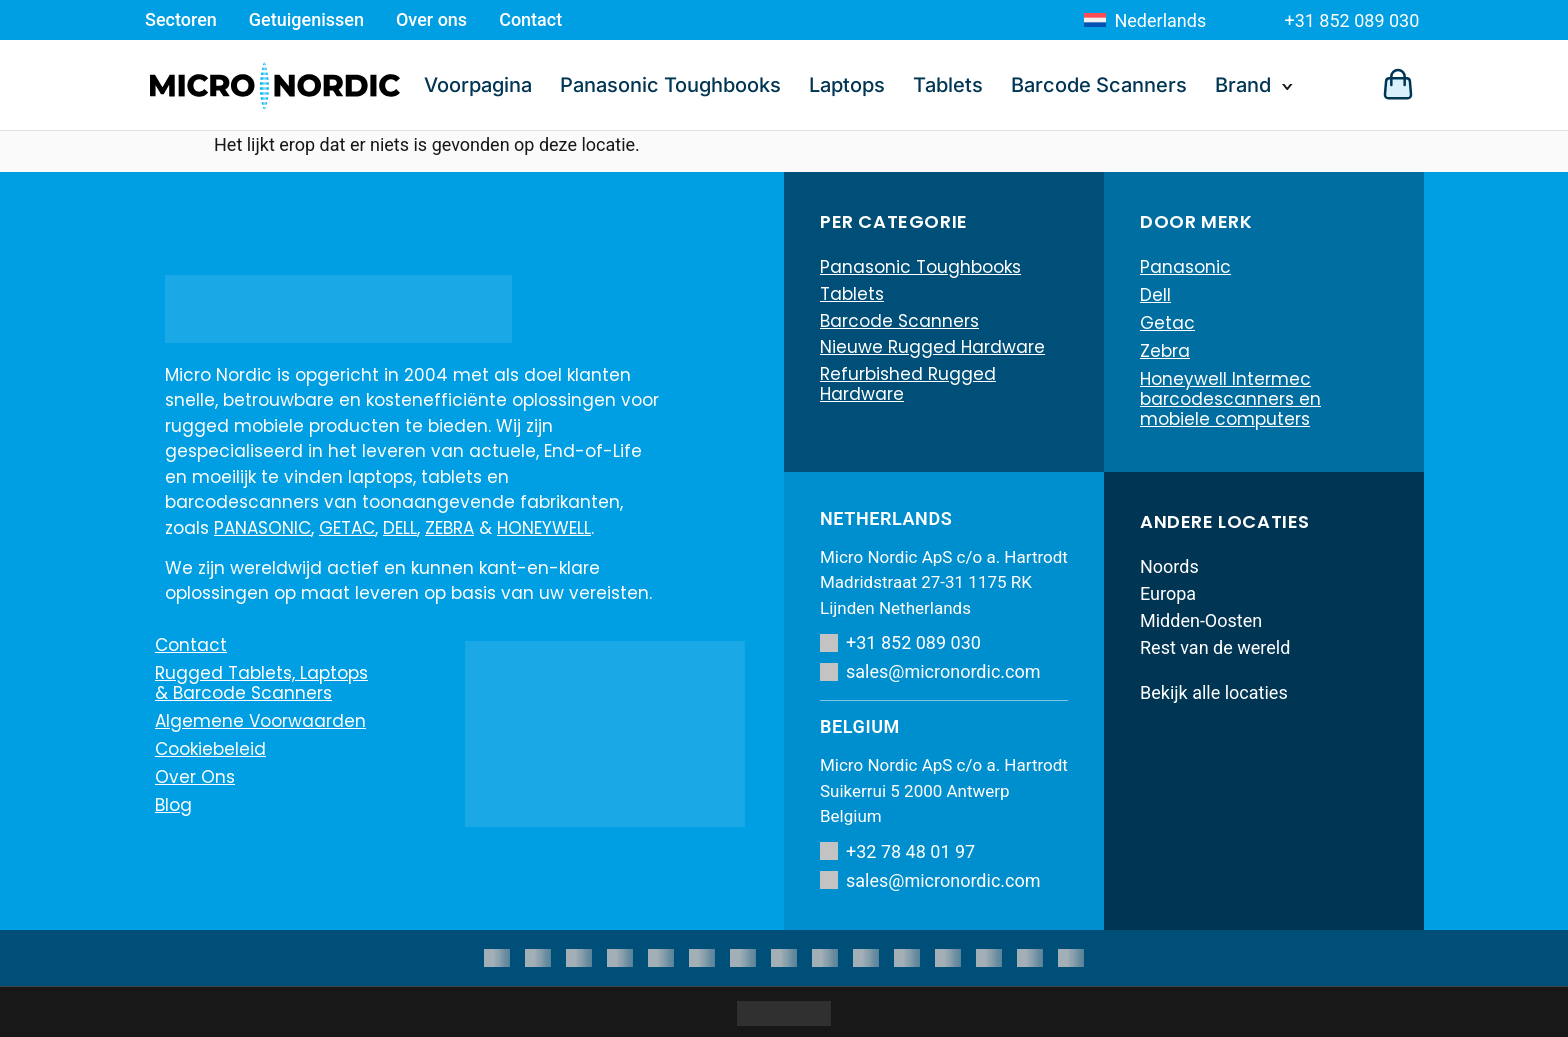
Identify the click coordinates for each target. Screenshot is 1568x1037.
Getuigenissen (306, 19)
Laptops (847, 85)
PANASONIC (262, 528)
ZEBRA (449, 528)
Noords (1169, 566)
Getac (1167, 323)
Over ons (431, 19)
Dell (1155, 295)
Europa (1168, 593)
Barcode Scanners (1099, 85)
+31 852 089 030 (1351, 20)
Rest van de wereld (1215, 647)
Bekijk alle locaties (1214, 692)
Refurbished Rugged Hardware (908, 389)
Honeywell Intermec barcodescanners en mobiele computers (1230, 399)
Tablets (948, 85)
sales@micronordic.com (930, 671)
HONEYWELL (544, 528)
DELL (400, 528)
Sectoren (181, 19)
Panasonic (1185, 267)
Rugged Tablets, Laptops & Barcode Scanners (261, 683)
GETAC (347, 528)
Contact (530, 19)
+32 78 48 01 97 (897, 851)
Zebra (1165, 351)
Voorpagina (478, 85)
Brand (1243, 85)
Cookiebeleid (210, 749)
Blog (173, 805)
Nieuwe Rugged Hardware (932, 351)
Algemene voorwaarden (260, 721)
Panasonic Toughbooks (670, 85)
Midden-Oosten (1201, 620)
